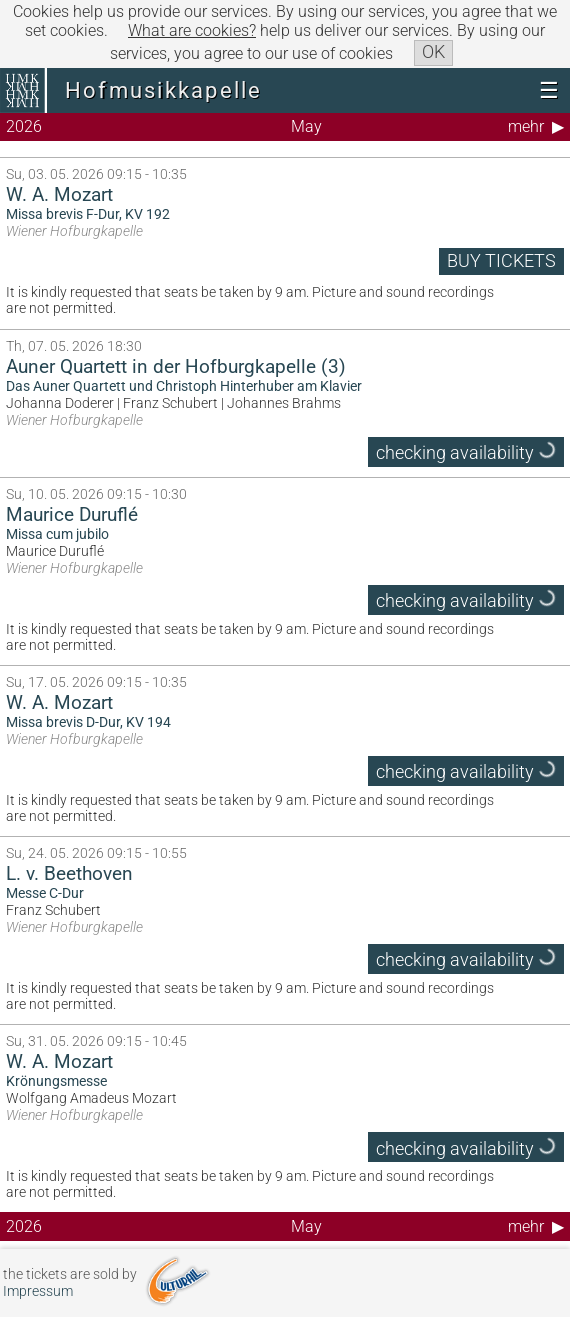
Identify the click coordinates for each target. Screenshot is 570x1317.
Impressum (38, 1291)
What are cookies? (192, 30)
